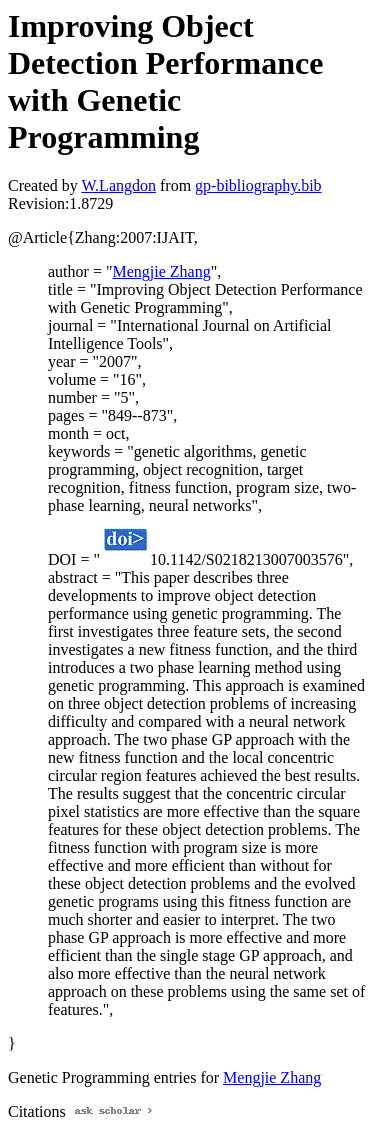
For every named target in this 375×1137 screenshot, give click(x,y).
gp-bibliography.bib (258, 185)
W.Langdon (118, 185)
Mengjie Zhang (161, 271)
